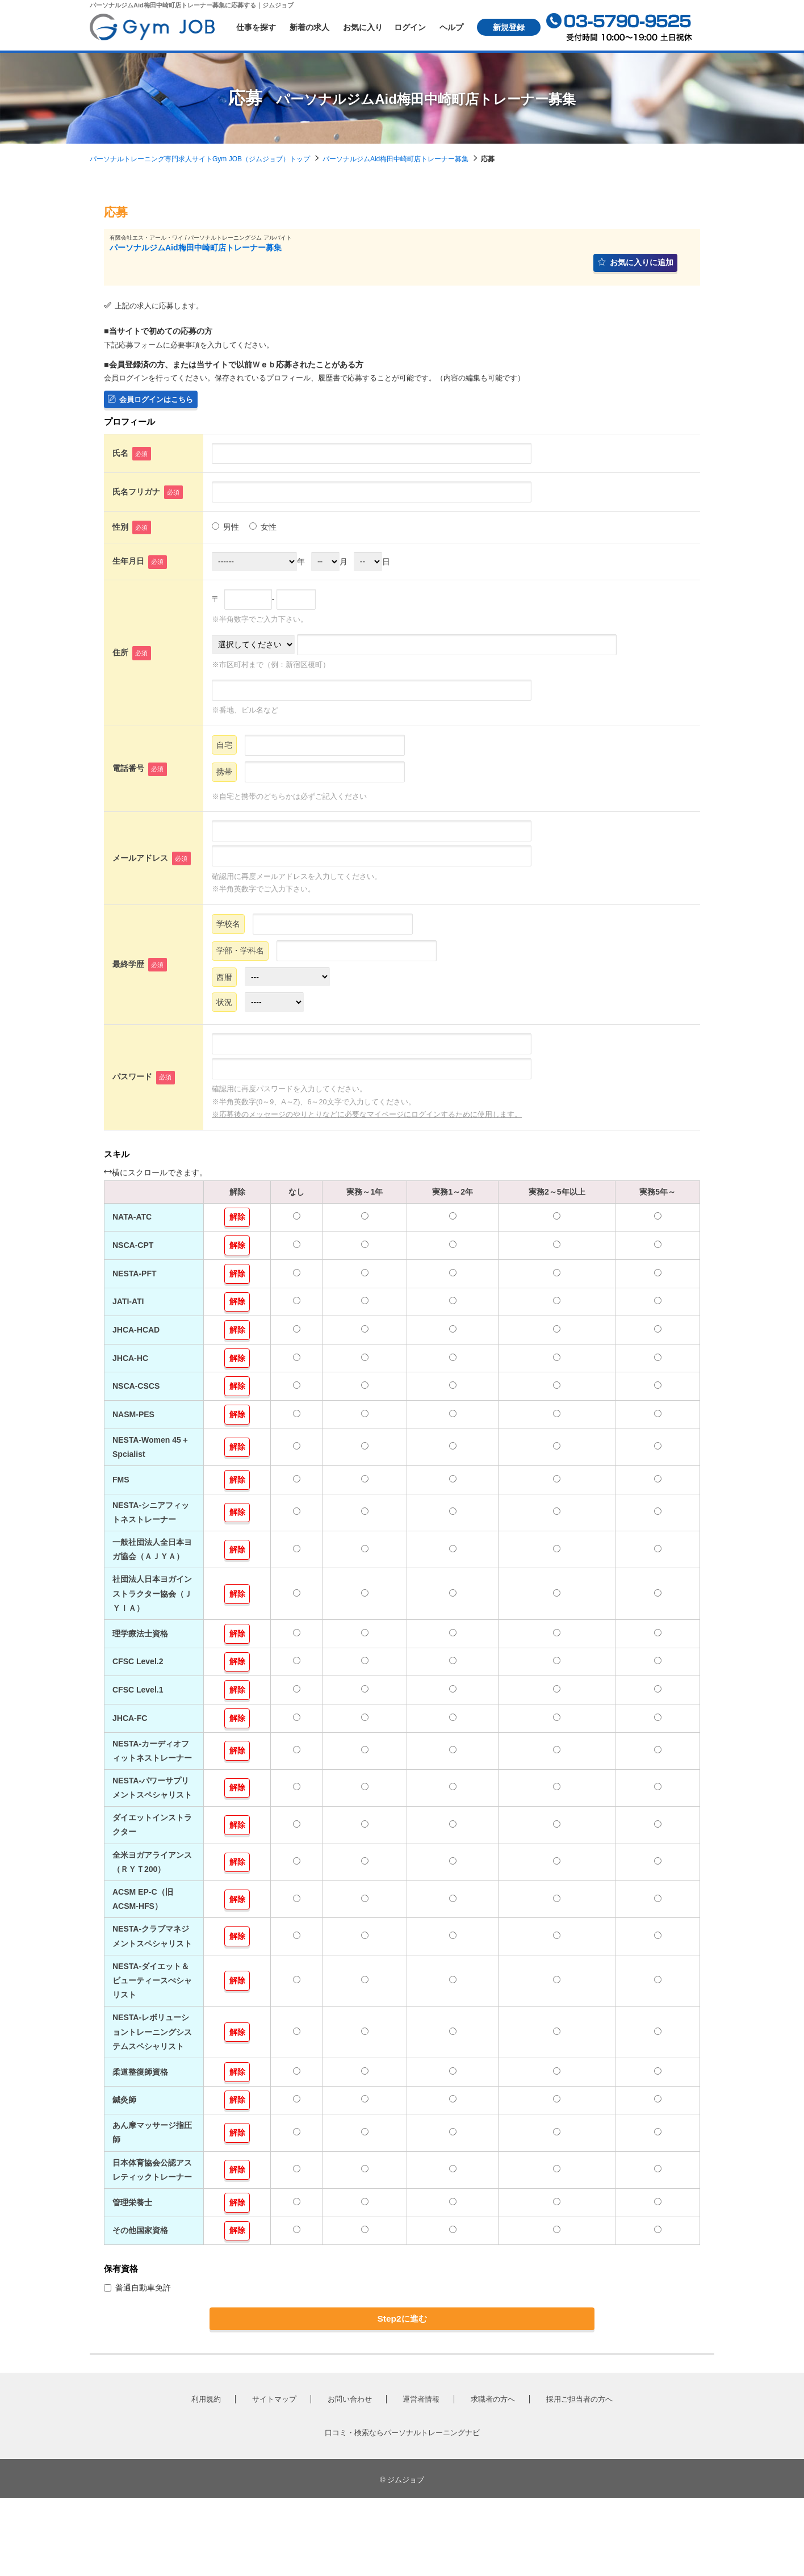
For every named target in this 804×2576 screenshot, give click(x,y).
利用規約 (206, 2477)
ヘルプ (451, 27)
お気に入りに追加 (631, 264)
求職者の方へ (493, 2477)
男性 (225, 533)
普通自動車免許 (137, 2357)
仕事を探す (256, 27)
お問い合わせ (350, 2477)
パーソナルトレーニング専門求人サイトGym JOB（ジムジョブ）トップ (200, 159)
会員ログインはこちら (154, 404)
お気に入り (363, 27)
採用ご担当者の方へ (579, 2477)
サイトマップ (274, 2477)
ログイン (410, 27)
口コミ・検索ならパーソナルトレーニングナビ (402, 2510)
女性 (263, 533)
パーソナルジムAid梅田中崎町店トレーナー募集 (395, 159)
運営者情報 (421, 2477)
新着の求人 (309, 27)
